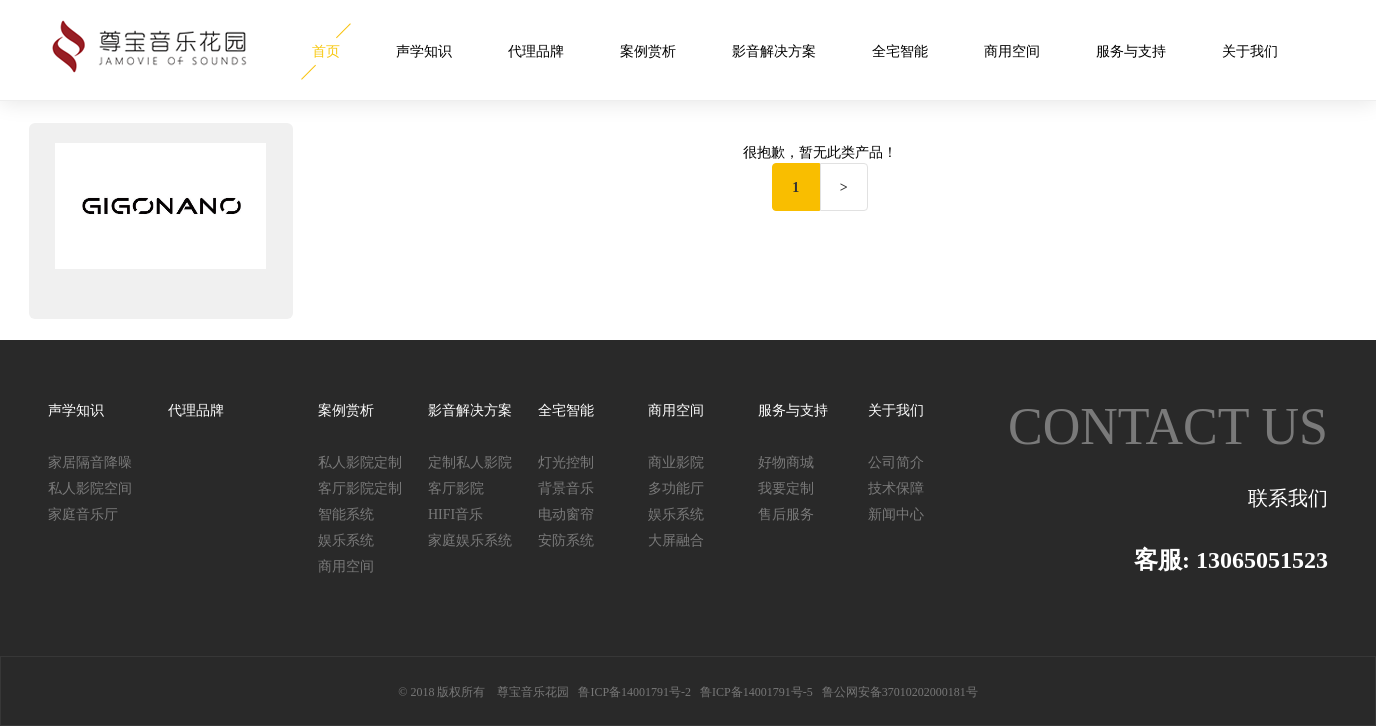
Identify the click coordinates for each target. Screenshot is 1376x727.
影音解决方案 (774, 51)
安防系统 (566, 540)
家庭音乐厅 (83, 514)
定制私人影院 (470, 462)
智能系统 (346, 514)
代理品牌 (536, 51)
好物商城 (786, 462)
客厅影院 (456, 488)
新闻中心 (896, 514)
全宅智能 (900, 51)
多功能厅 (676, 488)
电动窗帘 (566, 514)
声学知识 (424, 51)
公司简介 (896, 462)
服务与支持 (1131, 51)
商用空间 (1012, 51)
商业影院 (676, 462)
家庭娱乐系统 (470, 540)
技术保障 (896, 488)
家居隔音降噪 (90, 462)
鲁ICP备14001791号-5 (756, 692)
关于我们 (1250, 51)
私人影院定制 (360, 462)
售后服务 (786, 514)
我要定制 (786, 488)
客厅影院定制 (360, 488)
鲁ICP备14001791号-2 (634, 692)
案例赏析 (648, 51)
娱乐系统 (346, 540)
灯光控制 (566, 462)
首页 (326, 51)
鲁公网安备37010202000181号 (900, 692)
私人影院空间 (90, 488)
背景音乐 (566, 488)
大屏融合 (676, 540)
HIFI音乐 (455, 514)
